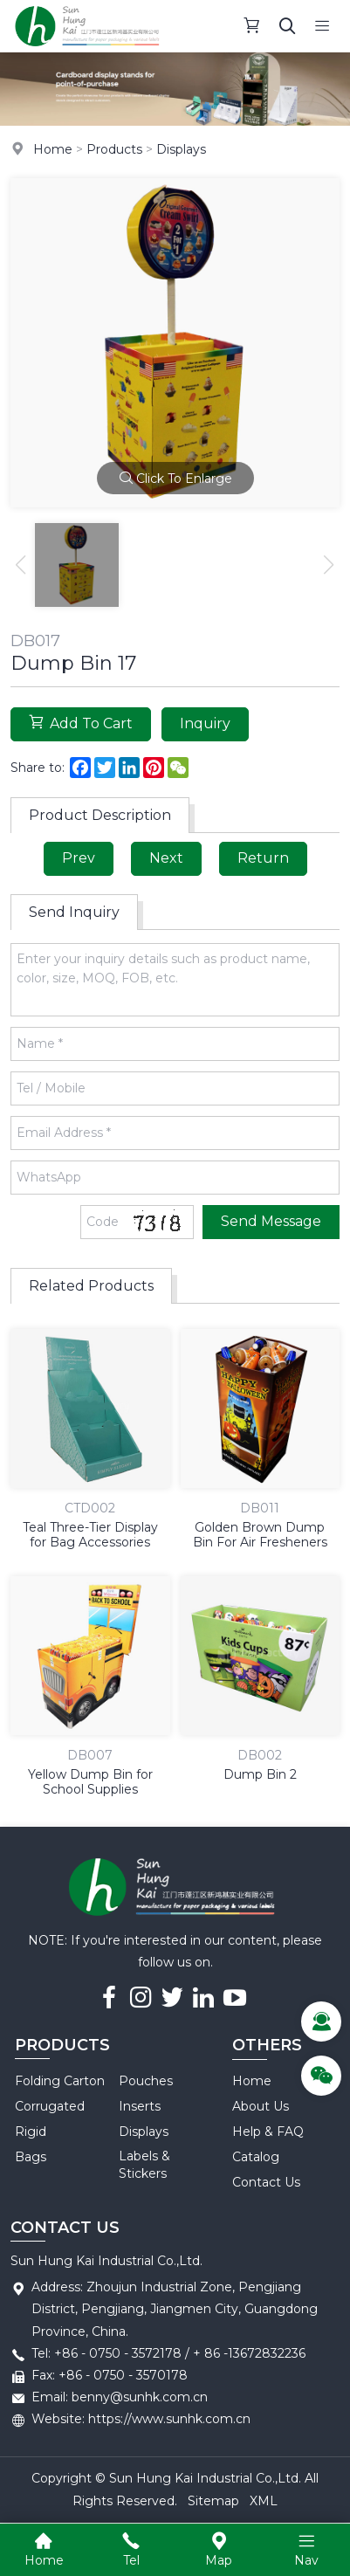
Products (114, 149)
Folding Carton (60, 2081)
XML (264, 2501)
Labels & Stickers (144, 2164)
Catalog (255, 2157)
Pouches (146, 2081)
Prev (78, 858)
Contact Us (266, 2182)
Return (263, 858)
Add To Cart (81, 723)
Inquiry (205, 723)
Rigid (30, 2131)
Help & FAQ (268, 2131)
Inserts (140, 2106)
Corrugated (50, 2106)
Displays (181, 149)
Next (166, 858)
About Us (260, 2106)
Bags (30, 2157)
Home (52, 149)
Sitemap (213, 2501)
